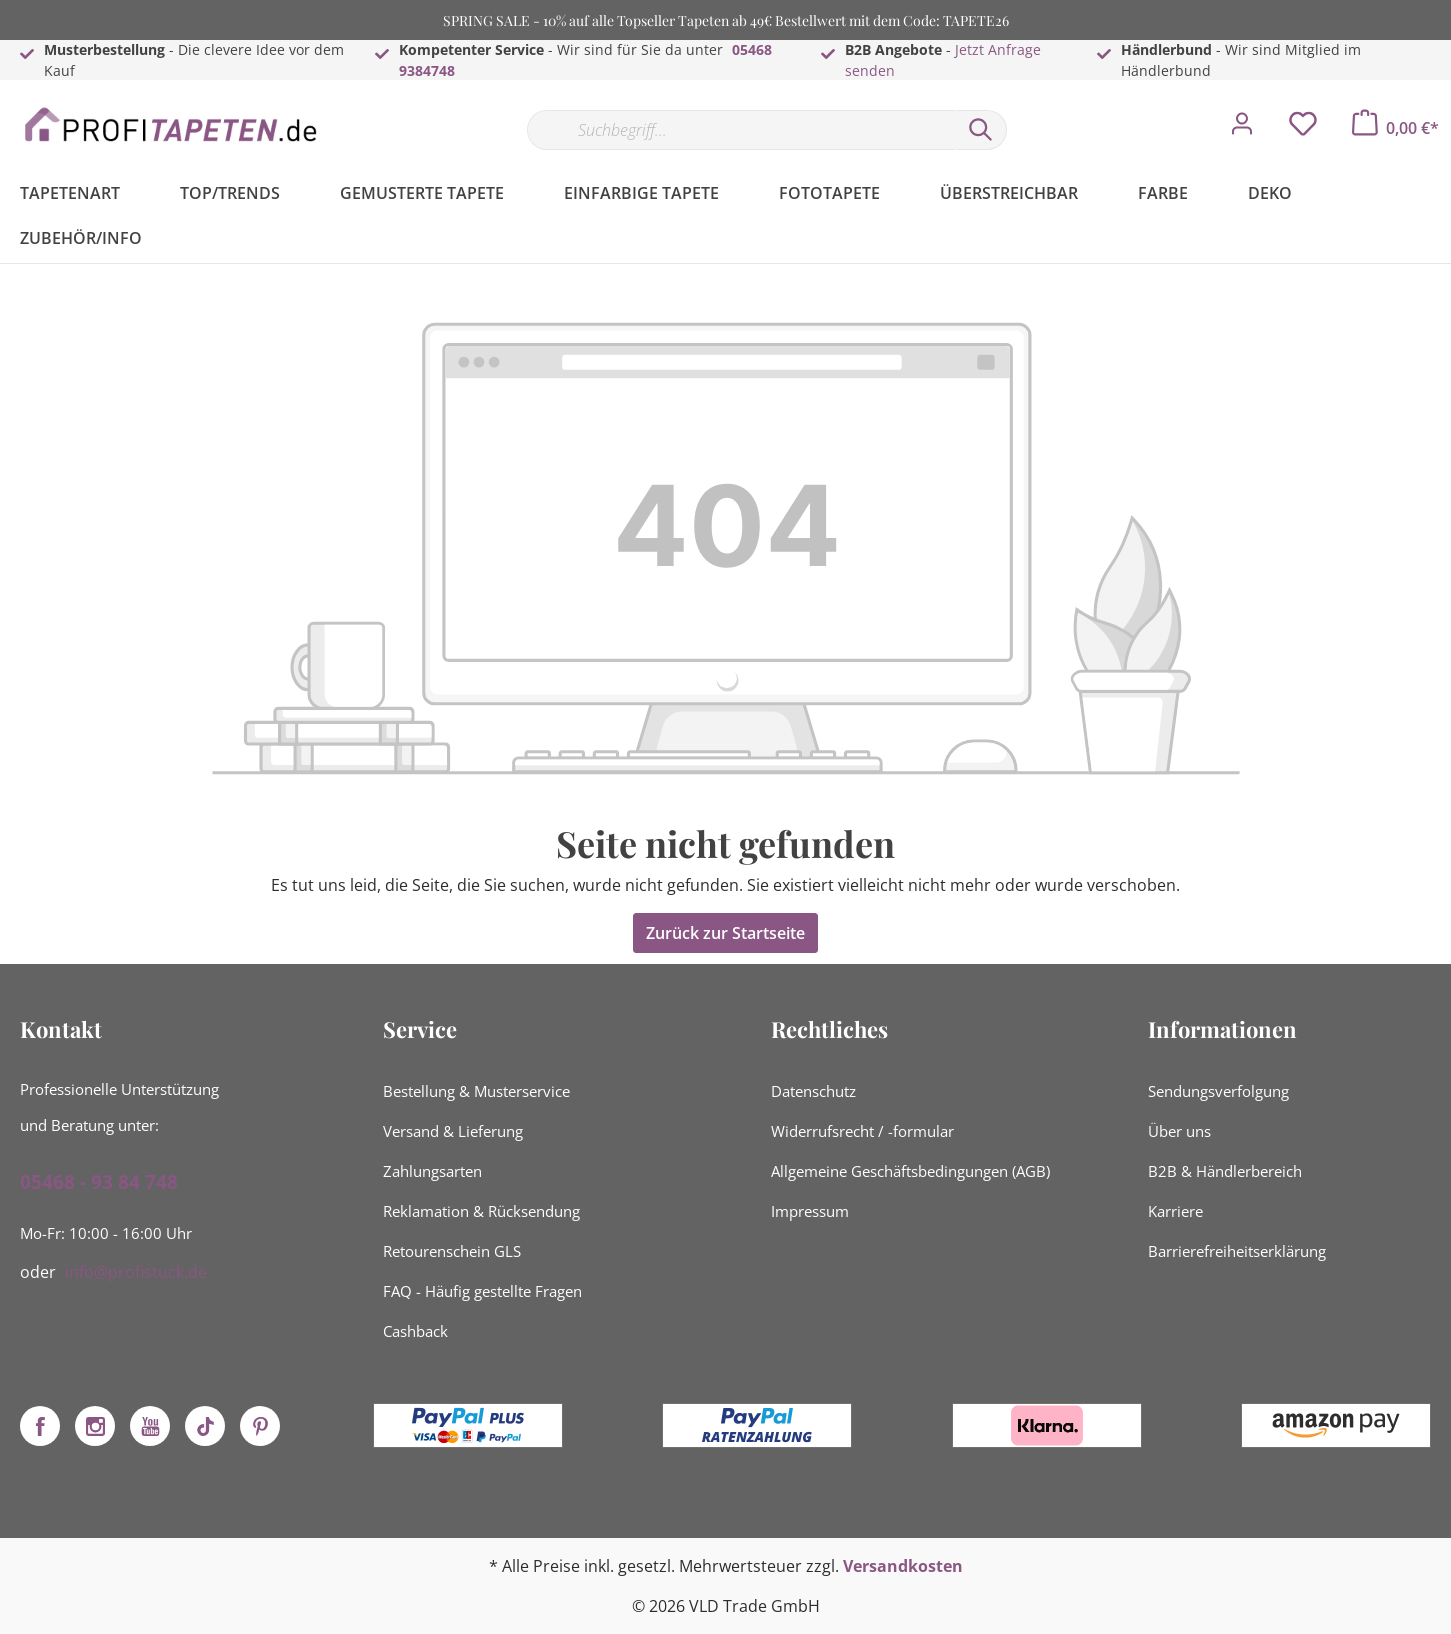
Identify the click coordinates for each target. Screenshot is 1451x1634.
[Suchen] (981, 130)
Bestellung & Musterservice (476, 1091)
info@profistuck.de (136, 1272)
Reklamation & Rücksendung (481, 1211)
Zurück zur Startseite (725, 933)
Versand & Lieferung (453, 1131)
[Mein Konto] (1242, 129)
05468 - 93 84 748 (99, 1182)
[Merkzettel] (1303, 129)
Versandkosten (903, 1566)
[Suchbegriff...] (741, 130)
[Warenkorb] (1395, 128)
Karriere (1175, 1211)
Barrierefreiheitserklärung (1237, 1251)
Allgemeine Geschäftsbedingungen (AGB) (910, 1171)
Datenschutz (813, 1091)
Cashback (415, 1331)
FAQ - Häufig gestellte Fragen (482, 1291)
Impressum (810, 1211)
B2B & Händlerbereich (1225, 1171)
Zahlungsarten (432, 1171)
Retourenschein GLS (452, 1251)
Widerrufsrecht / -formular (862, 1131)
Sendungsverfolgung (1218, 1091)
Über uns (1179, 1131)
